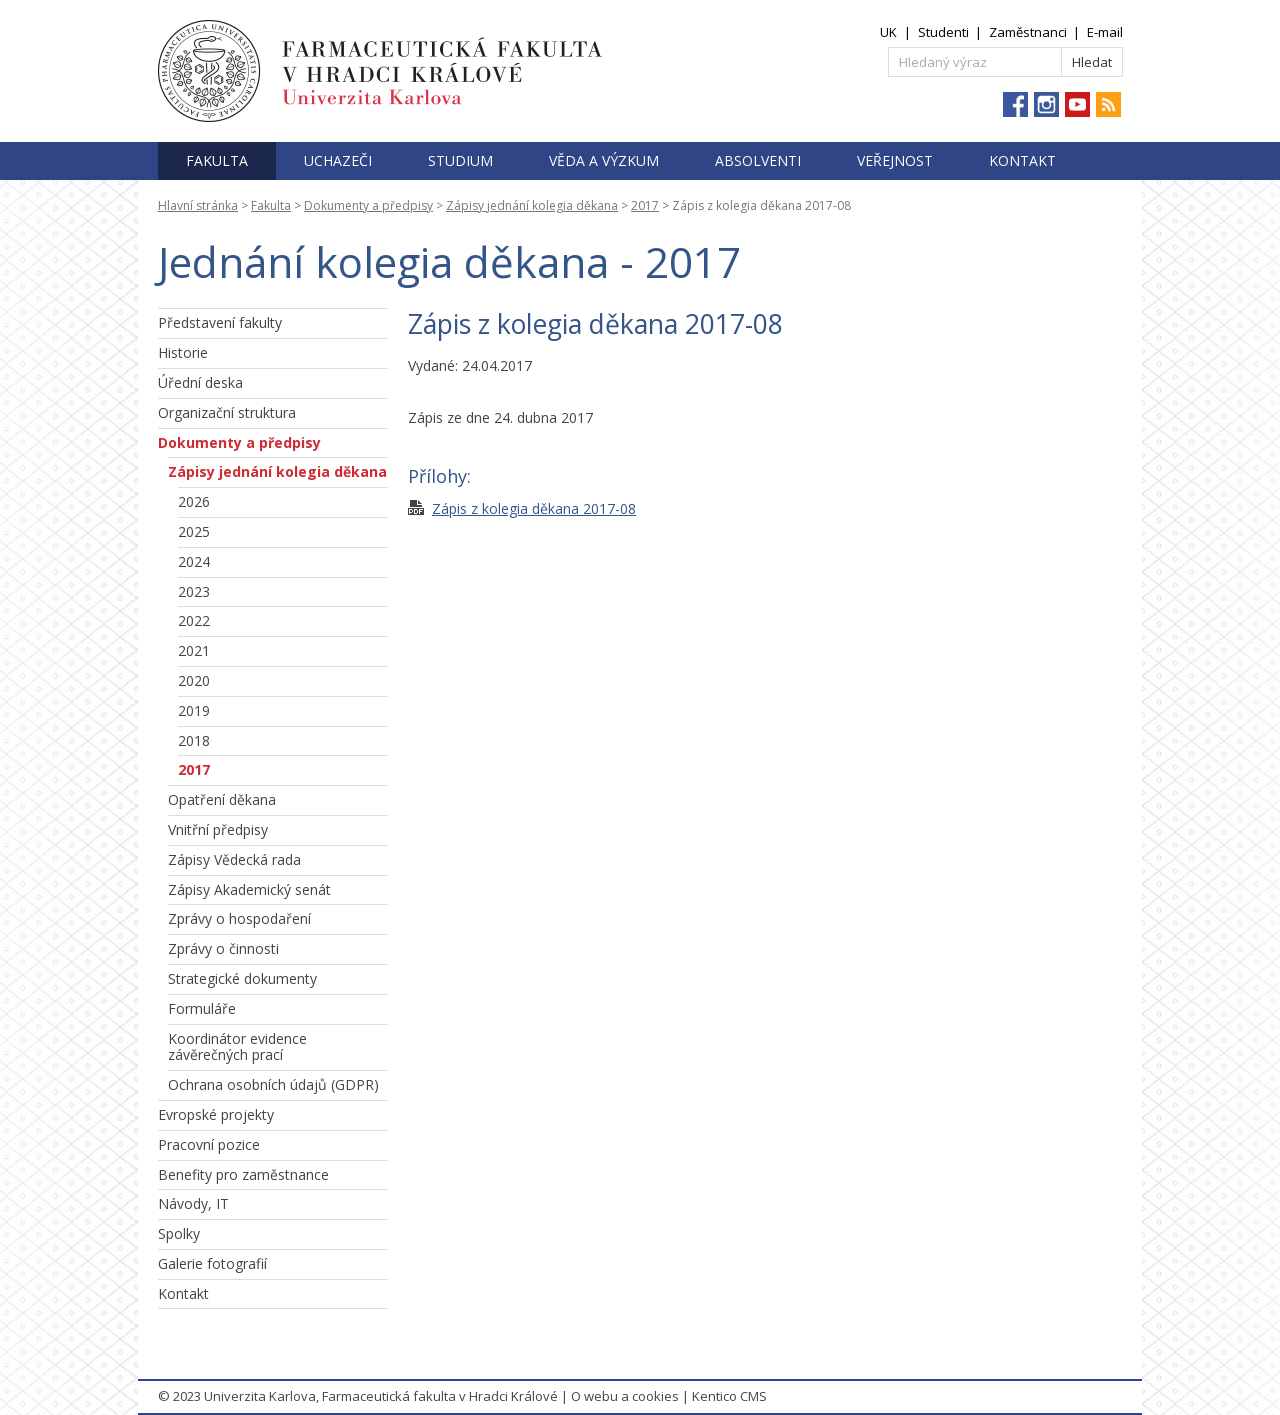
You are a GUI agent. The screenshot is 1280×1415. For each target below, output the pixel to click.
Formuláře (202, 1008)
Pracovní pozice (209, 1144)
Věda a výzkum (604, 160)
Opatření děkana (222, 799)
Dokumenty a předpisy (368, 205)
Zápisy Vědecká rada (234, 859)
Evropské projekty (216, 1114)
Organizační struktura (227, 412)
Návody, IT (193, 1203)
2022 (194, 620)
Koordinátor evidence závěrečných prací (237, 1047)
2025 (194, 531)
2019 (194, 710)
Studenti (943, 32)
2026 (194, 501)
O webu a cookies (625, 1396)
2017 (645, 205)
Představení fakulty (220, 322)
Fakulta (217, 160)
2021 (194, 650)
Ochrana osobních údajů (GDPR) (273, 1084)
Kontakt (1022, 160)
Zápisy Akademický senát (249, 889)
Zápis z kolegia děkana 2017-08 (534, 508)
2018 (194, 740)
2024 (194, 561)
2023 (194, 591)
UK (888, 32)
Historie (183, 352)
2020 (194, 680)
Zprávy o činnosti (223, 948)
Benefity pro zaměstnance (243, 1174)
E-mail (1105, 32)
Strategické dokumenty (242, 978)
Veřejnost (895, 160)
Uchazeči (338, 160)
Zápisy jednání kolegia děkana (532, 205)
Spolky (179, 1233)
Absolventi (758, 160)
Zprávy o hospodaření (239, 918)
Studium (460, 160)
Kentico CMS (729, 1396)
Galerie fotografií (212, 1263)
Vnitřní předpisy (218, 829)
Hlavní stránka (198, 205)
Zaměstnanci (1028, 32)
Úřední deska (200, 382)
